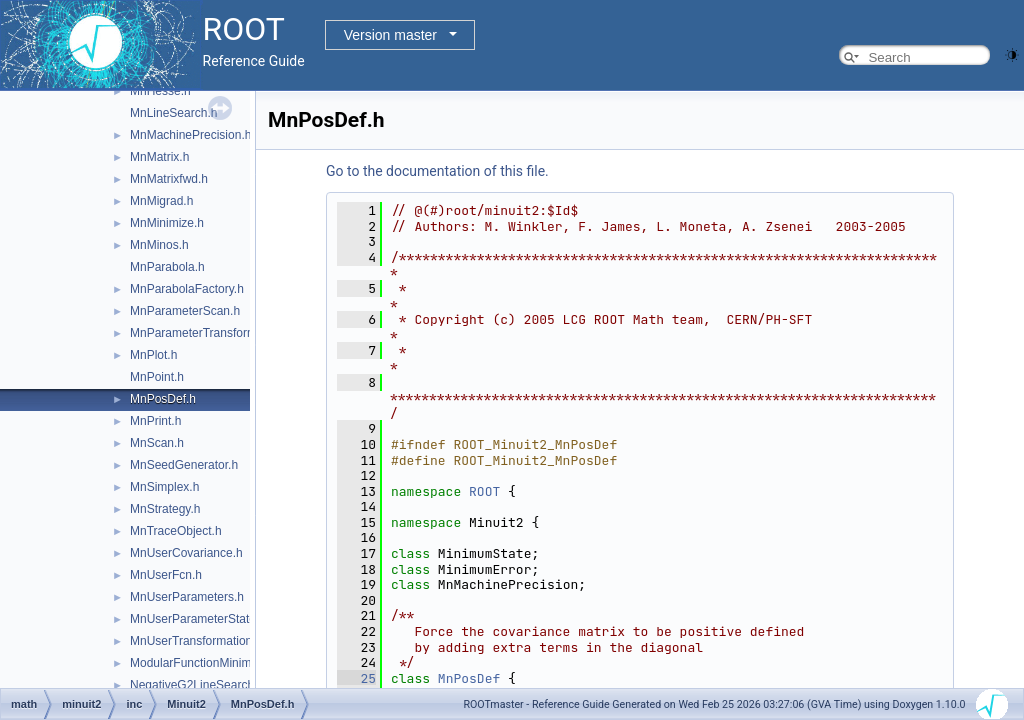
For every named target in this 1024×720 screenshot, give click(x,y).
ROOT (484, 491)
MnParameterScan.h (185, 311)
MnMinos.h (159, 245)
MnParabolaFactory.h (187, 289)
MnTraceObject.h (176, 531)
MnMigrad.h (161, 201)
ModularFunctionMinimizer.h (205, 663)
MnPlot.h (153, 355)
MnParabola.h (167, 267)
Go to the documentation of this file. (437, 171)
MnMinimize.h (167, 223)
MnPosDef (469, 678)
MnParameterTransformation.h (211, 333)
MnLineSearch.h (173, 113)
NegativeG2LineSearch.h (197, 685)
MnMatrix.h (159, 157)
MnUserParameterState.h (198, 619)
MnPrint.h (155, 421)
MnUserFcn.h (166, 575)
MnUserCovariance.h (186, 553)
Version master (390, 35)
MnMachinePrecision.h (190, 135)
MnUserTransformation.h (196, 641)
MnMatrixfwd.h (169, 179)
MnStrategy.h (165, 509)
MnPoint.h (157, 377)
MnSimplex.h (164, 487)
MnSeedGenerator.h (184, 465)
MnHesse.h (160, 91)
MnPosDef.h (163, 399)
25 (356, 678)
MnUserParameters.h (187, 597)
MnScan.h (157, 443)
